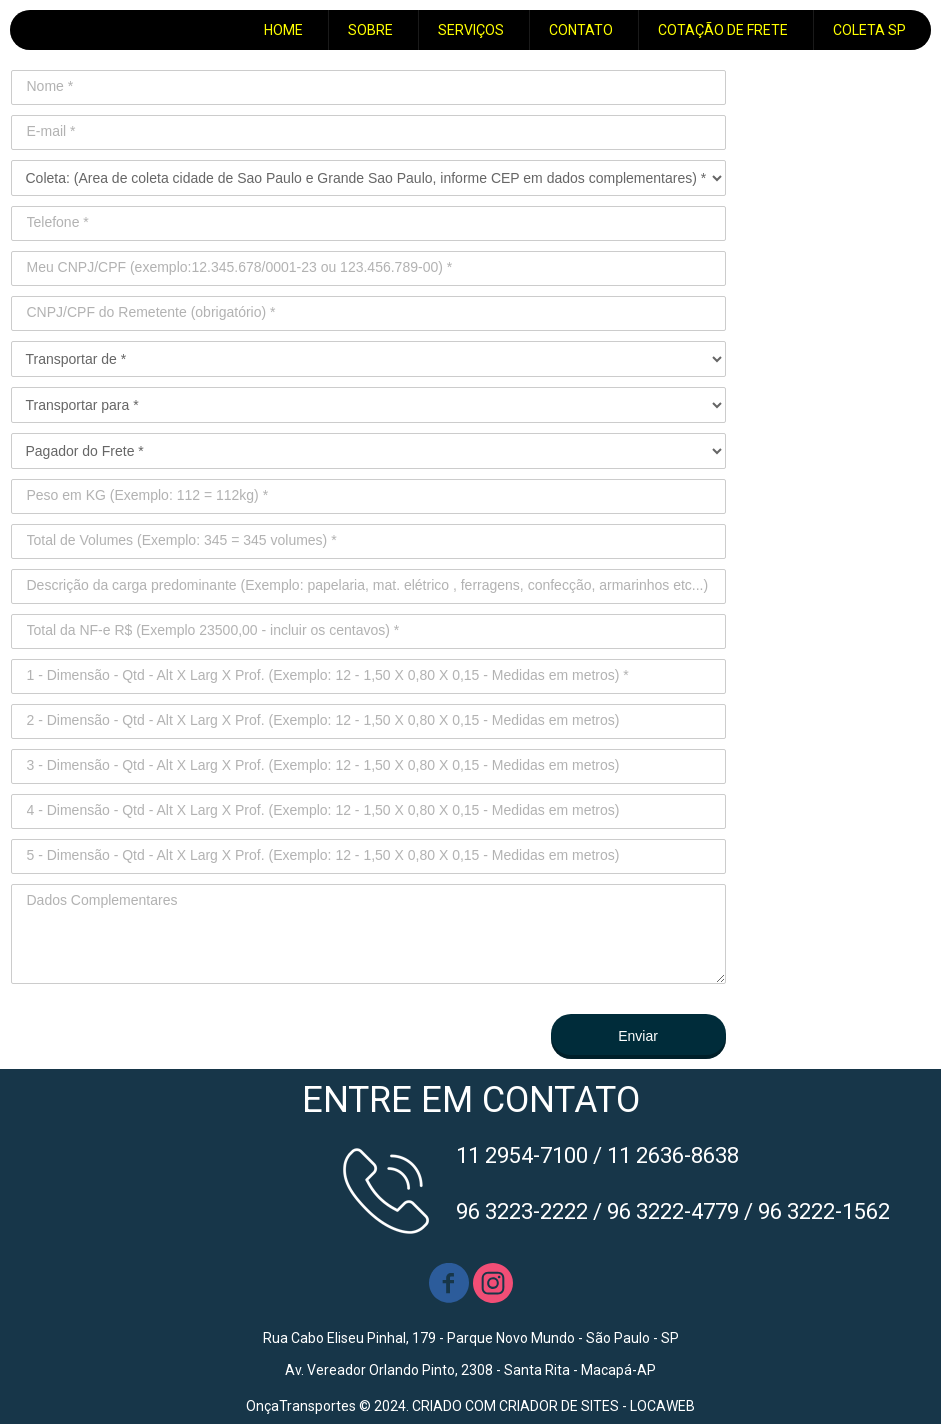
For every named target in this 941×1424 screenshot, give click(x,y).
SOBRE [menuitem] (370, 30)
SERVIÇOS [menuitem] (471, 30)
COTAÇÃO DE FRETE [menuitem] (723, 30)
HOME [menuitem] (283, 30)
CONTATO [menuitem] (581, 30)
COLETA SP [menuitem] (869, 30)
